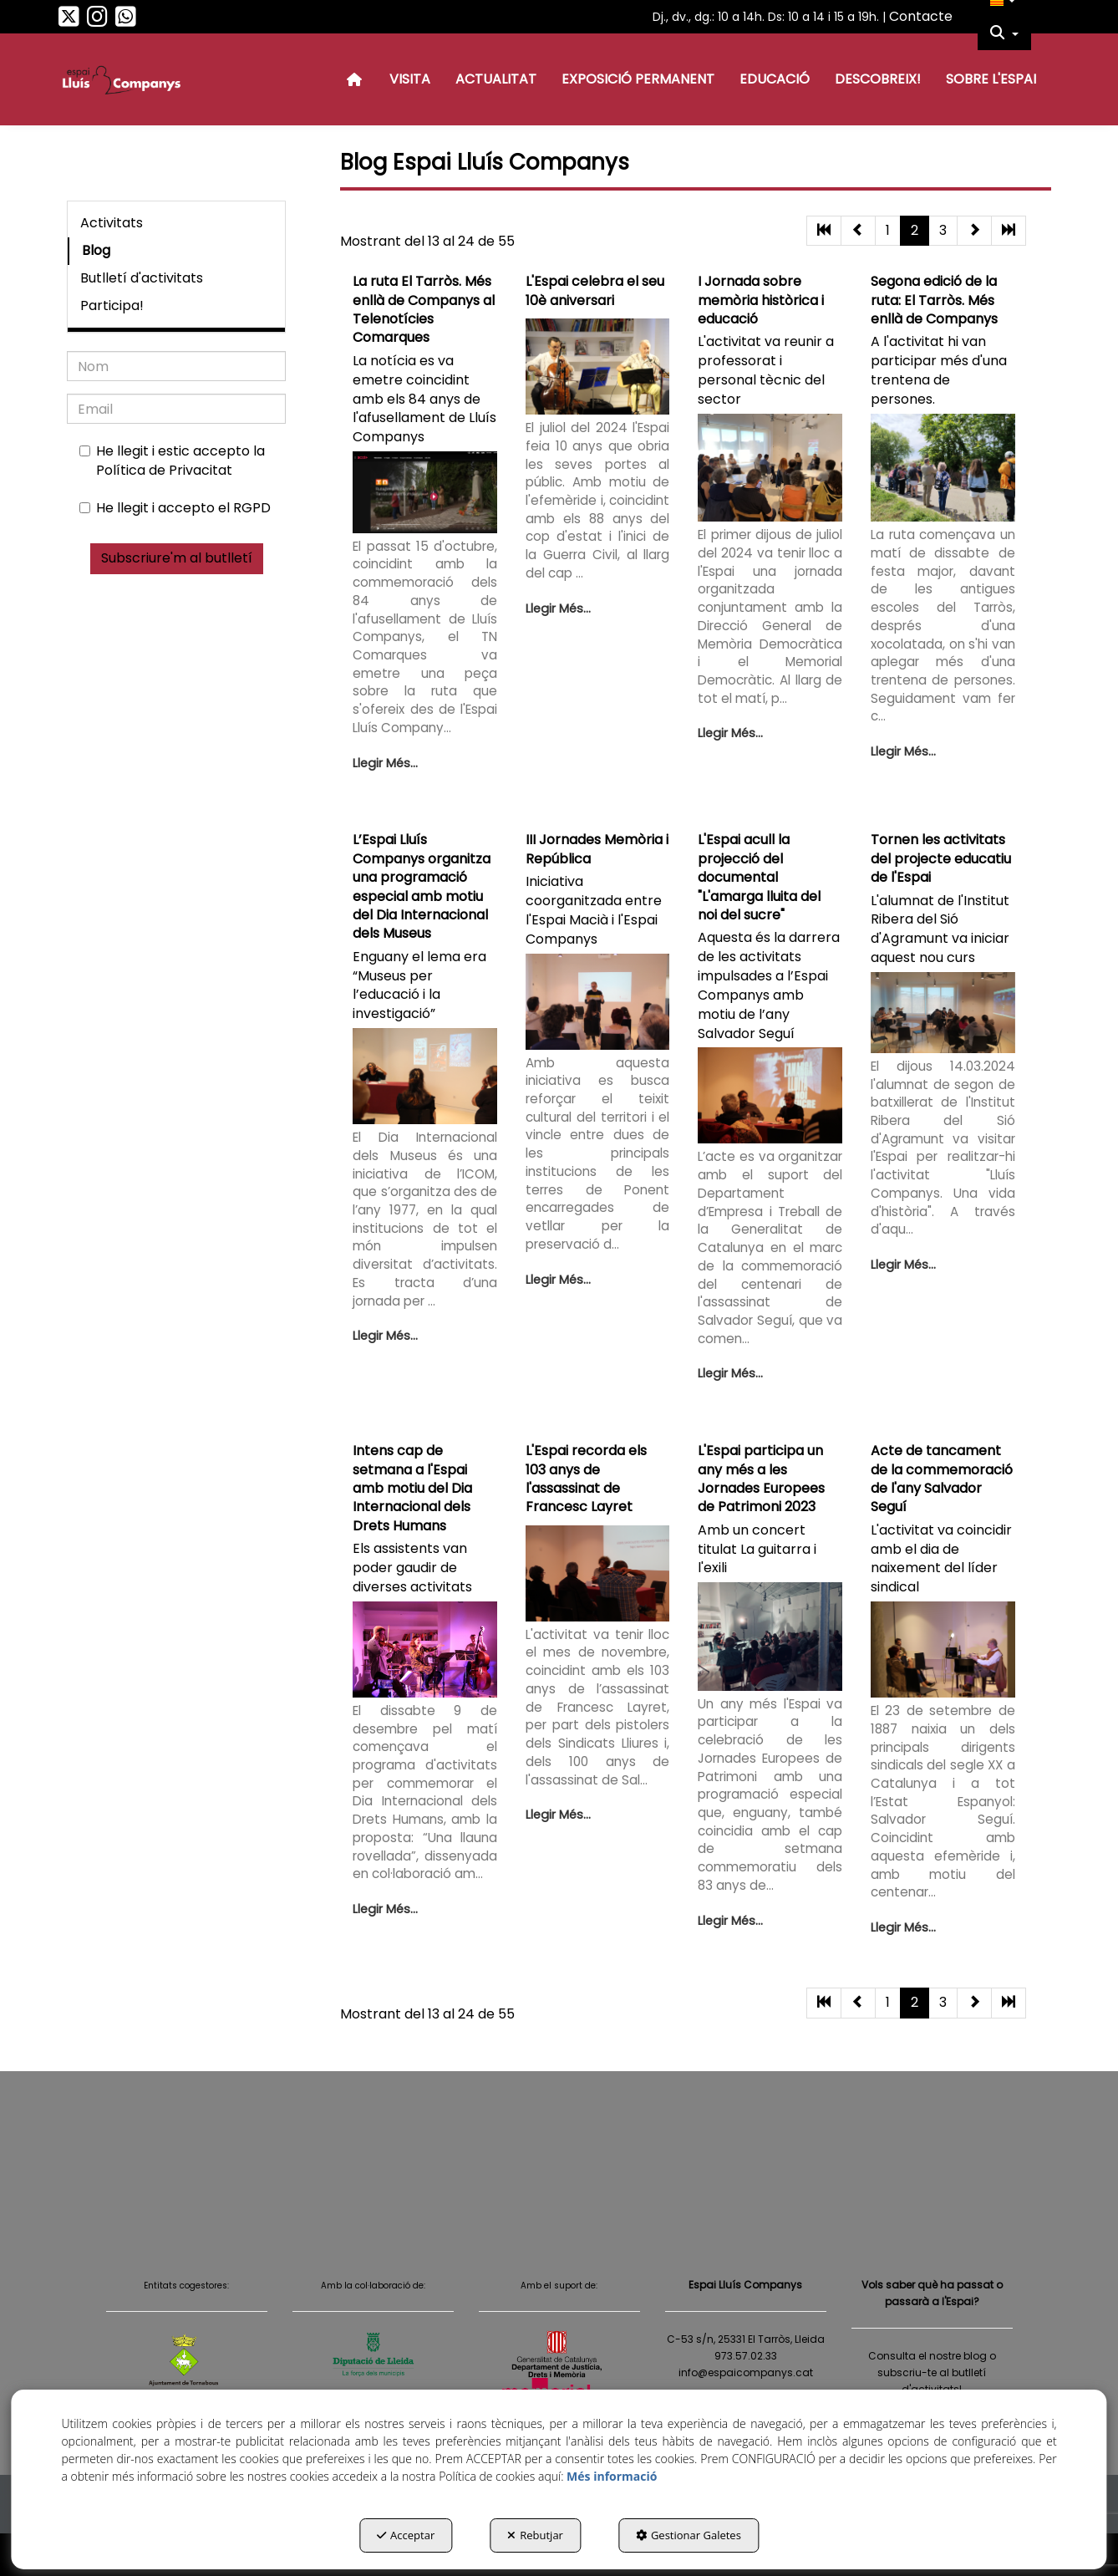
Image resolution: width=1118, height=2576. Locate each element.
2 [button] (914, 230)
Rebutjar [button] (535, 2535)
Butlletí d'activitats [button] (141, 278)
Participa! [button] (112, 305)
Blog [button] (96, 250)
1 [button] (888, 230)
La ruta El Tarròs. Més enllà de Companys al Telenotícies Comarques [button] (424, 309)
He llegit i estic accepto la (172, 461)
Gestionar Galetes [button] (688, 2535)
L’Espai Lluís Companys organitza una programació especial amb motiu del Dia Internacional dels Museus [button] (421, 886)
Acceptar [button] (405, 2535)
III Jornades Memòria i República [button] (597, 849)
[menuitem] (1004, 33)
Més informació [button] (612, 2476)
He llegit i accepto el (175, 508)
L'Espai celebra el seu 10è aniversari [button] (595, 290)
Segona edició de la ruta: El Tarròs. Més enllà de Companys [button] (934, 300)
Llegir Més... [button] (385, 763)
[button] (68, 21)
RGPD (252, 507)
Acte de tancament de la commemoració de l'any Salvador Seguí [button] (942, 1478)
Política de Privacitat (164, 470)
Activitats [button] (111, 222)
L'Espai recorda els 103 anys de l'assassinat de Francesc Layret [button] (586, 1478)
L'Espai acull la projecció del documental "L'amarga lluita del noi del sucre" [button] (759, 877)
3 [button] (943, 230)
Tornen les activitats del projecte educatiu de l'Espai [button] (941, 858)
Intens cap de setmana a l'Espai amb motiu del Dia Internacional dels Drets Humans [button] (412, 1488)
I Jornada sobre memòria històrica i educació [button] (761, 300)
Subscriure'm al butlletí (176, 558)
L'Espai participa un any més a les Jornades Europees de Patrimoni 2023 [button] (761, 1478)
